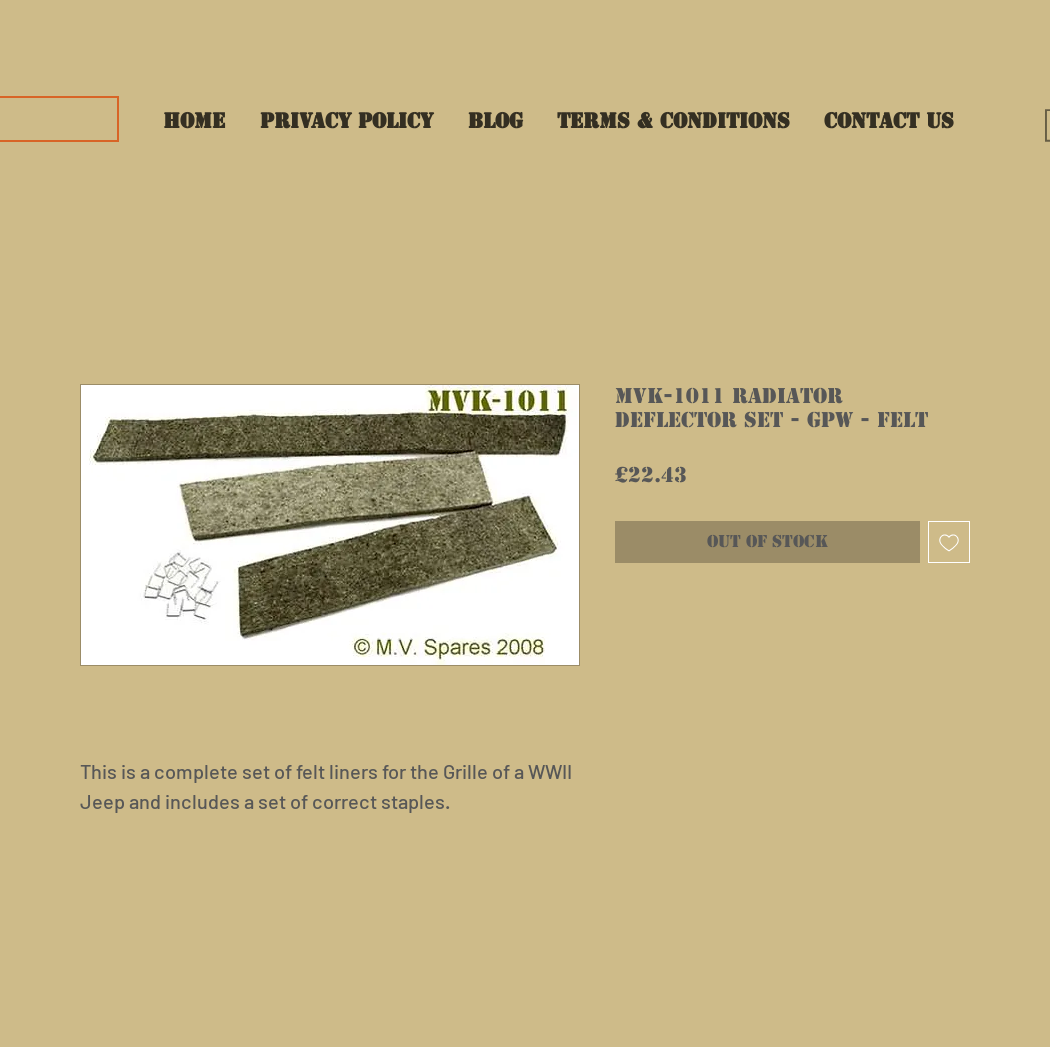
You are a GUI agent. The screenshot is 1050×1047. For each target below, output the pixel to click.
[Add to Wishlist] (949, 542)
